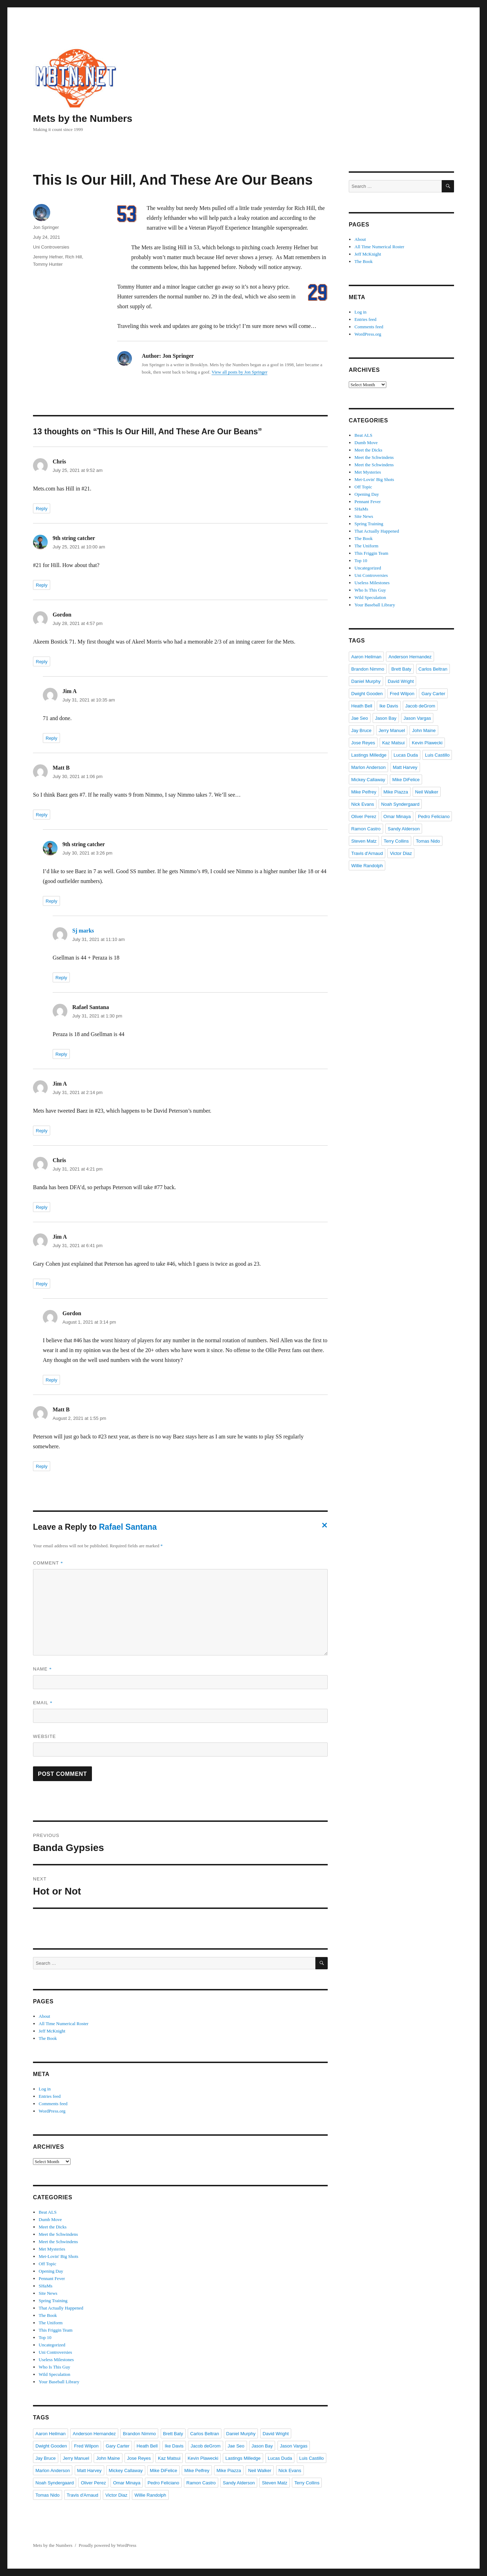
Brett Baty (173, 2433)
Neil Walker (259, 2470)
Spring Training (53, 2300)
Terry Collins (307, 2482)
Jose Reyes (139, 2458)
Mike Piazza (228, 2470)
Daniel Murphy (241, 2433)
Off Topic (47, 2263)
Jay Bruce (45, 2458)
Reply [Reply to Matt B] (41, 814)
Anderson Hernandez (94, 2433)
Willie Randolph (150, 2495)
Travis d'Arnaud (82, 2495)
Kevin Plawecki (203, 2458)
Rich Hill (73, 256)
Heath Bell (147, 2446)
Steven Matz (274, 2482)
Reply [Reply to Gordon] (41, 661)
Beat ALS (47, 2212)
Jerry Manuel (76, 2458)
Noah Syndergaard (54, 2482)
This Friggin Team (55, 2330)
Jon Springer (46, 227)
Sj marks (83, 931)
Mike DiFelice (163, 2470)
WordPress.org (52, 2111)
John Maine (108, 2458)
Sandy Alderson (239, 2482)
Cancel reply (323, 1527)
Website (44, 1736)
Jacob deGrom (205, 2446)
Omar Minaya (126, 2482)
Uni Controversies (51, 247)
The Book (48, 2038)
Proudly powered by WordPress (107, 2545)
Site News (48, 2293)
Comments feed (53, 2103)
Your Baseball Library (59, 2381)
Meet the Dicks (52, 2226)
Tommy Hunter (48, 264)
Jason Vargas (294, 2446)
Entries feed (49, 2096)
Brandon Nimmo (139, 2433)
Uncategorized (52, 2344)
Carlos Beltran (204, 2433)
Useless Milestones (56, 2359)
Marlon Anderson (52, 2470)
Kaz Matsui (169, 2458)
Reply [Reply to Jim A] (51, 738)
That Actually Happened (61, 2308)
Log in (45, 2088)
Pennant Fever (52, 2278)
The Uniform (50, 2322)
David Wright (276, 2433)
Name (42, 1669)
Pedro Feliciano (163, 2482)
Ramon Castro (201, 2482)
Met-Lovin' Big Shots (58, 2256)
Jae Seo (236, 2446)
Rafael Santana (128, 1526)
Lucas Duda (280, 2458)
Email (43, 1702)
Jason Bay (262, 2446)
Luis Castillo (311, 2458)
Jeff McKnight (52, 2031)
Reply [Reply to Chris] (41, 508)
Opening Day (51, 2271)
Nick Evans (290, 2470)
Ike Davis (174, 2446)
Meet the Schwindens (58, 2234)
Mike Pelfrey (196, 2470)
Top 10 (45, 2337)
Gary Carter (117, 2446)
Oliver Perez (93, 2482)
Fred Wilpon (86, 2446)
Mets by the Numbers (82, 118)
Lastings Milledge (242, 2458)
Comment (48, 1563)
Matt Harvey (89, 2470)
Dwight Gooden (51, 2446)
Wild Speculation (54, 2374)
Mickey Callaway (126, 2470)
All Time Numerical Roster (63, 2023)
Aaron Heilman (50, 2433)
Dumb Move (50, 2219)
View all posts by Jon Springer (239, 372)
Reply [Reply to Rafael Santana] (61, 1054)
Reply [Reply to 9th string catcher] (41, 585)
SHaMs (45, 2285)
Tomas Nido (47, 2495)
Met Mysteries (52, 2249)
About (44, 2016)
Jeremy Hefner (48, 256)
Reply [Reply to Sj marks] (61, 977)
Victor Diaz (116, 2495)
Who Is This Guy (54, 2367)
